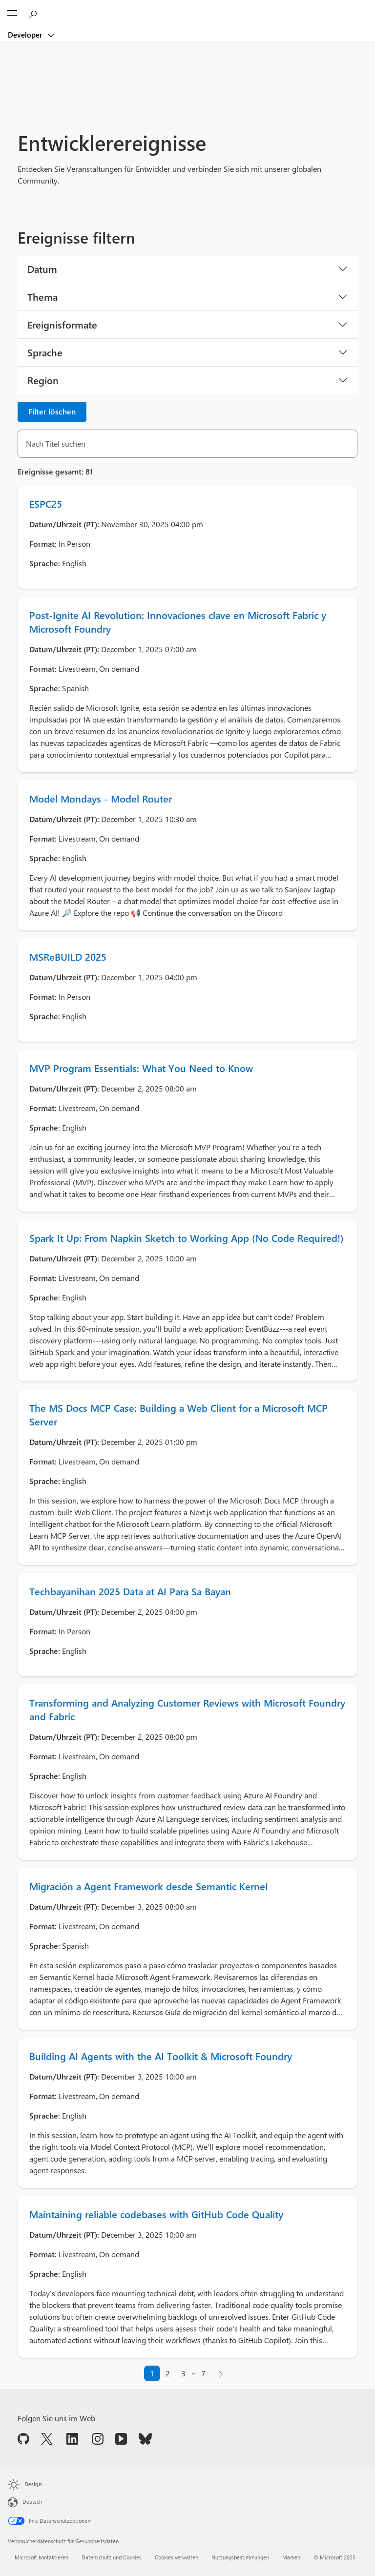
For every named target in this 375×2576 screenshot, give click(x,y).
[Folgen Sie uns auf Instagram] (97, 2437)
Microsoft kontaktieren (41, 2557)
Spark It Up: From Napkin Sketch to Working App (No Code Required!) (186, 1237)
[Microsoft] (187, 7)
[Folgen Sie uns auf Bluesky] (145, 2437)
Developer (26, 35)
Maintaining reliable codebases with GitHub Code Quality (156, 2214)
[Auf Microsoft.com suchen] (34, 13)
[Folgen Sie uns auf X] (47, 2437)
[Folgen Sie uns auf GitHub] (23, 2437)
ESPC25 (45, 503)
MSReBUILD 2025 (67, 956)
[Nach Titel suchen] (187, 444)
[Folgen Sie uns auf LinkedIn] (72, 2437)
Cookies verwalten (176, 2557)
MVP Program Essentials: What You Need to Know (141, 1067)
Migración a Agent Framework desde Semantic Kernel (148, 1886)
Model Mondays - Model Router (100, 798)
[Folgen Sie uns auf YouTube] (121, 2437)
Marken (291, 2557)
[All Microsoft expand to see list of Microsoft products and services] (12, 13)
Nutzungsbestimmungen (240, 2557)
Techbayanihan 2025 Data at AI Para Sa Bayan (130, 1591)
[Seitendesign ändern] (30, 2485)
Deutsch (32, 2501)
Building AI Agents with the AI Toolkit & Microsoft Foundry (160, 2055)
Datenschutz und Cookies (112, 2557)
